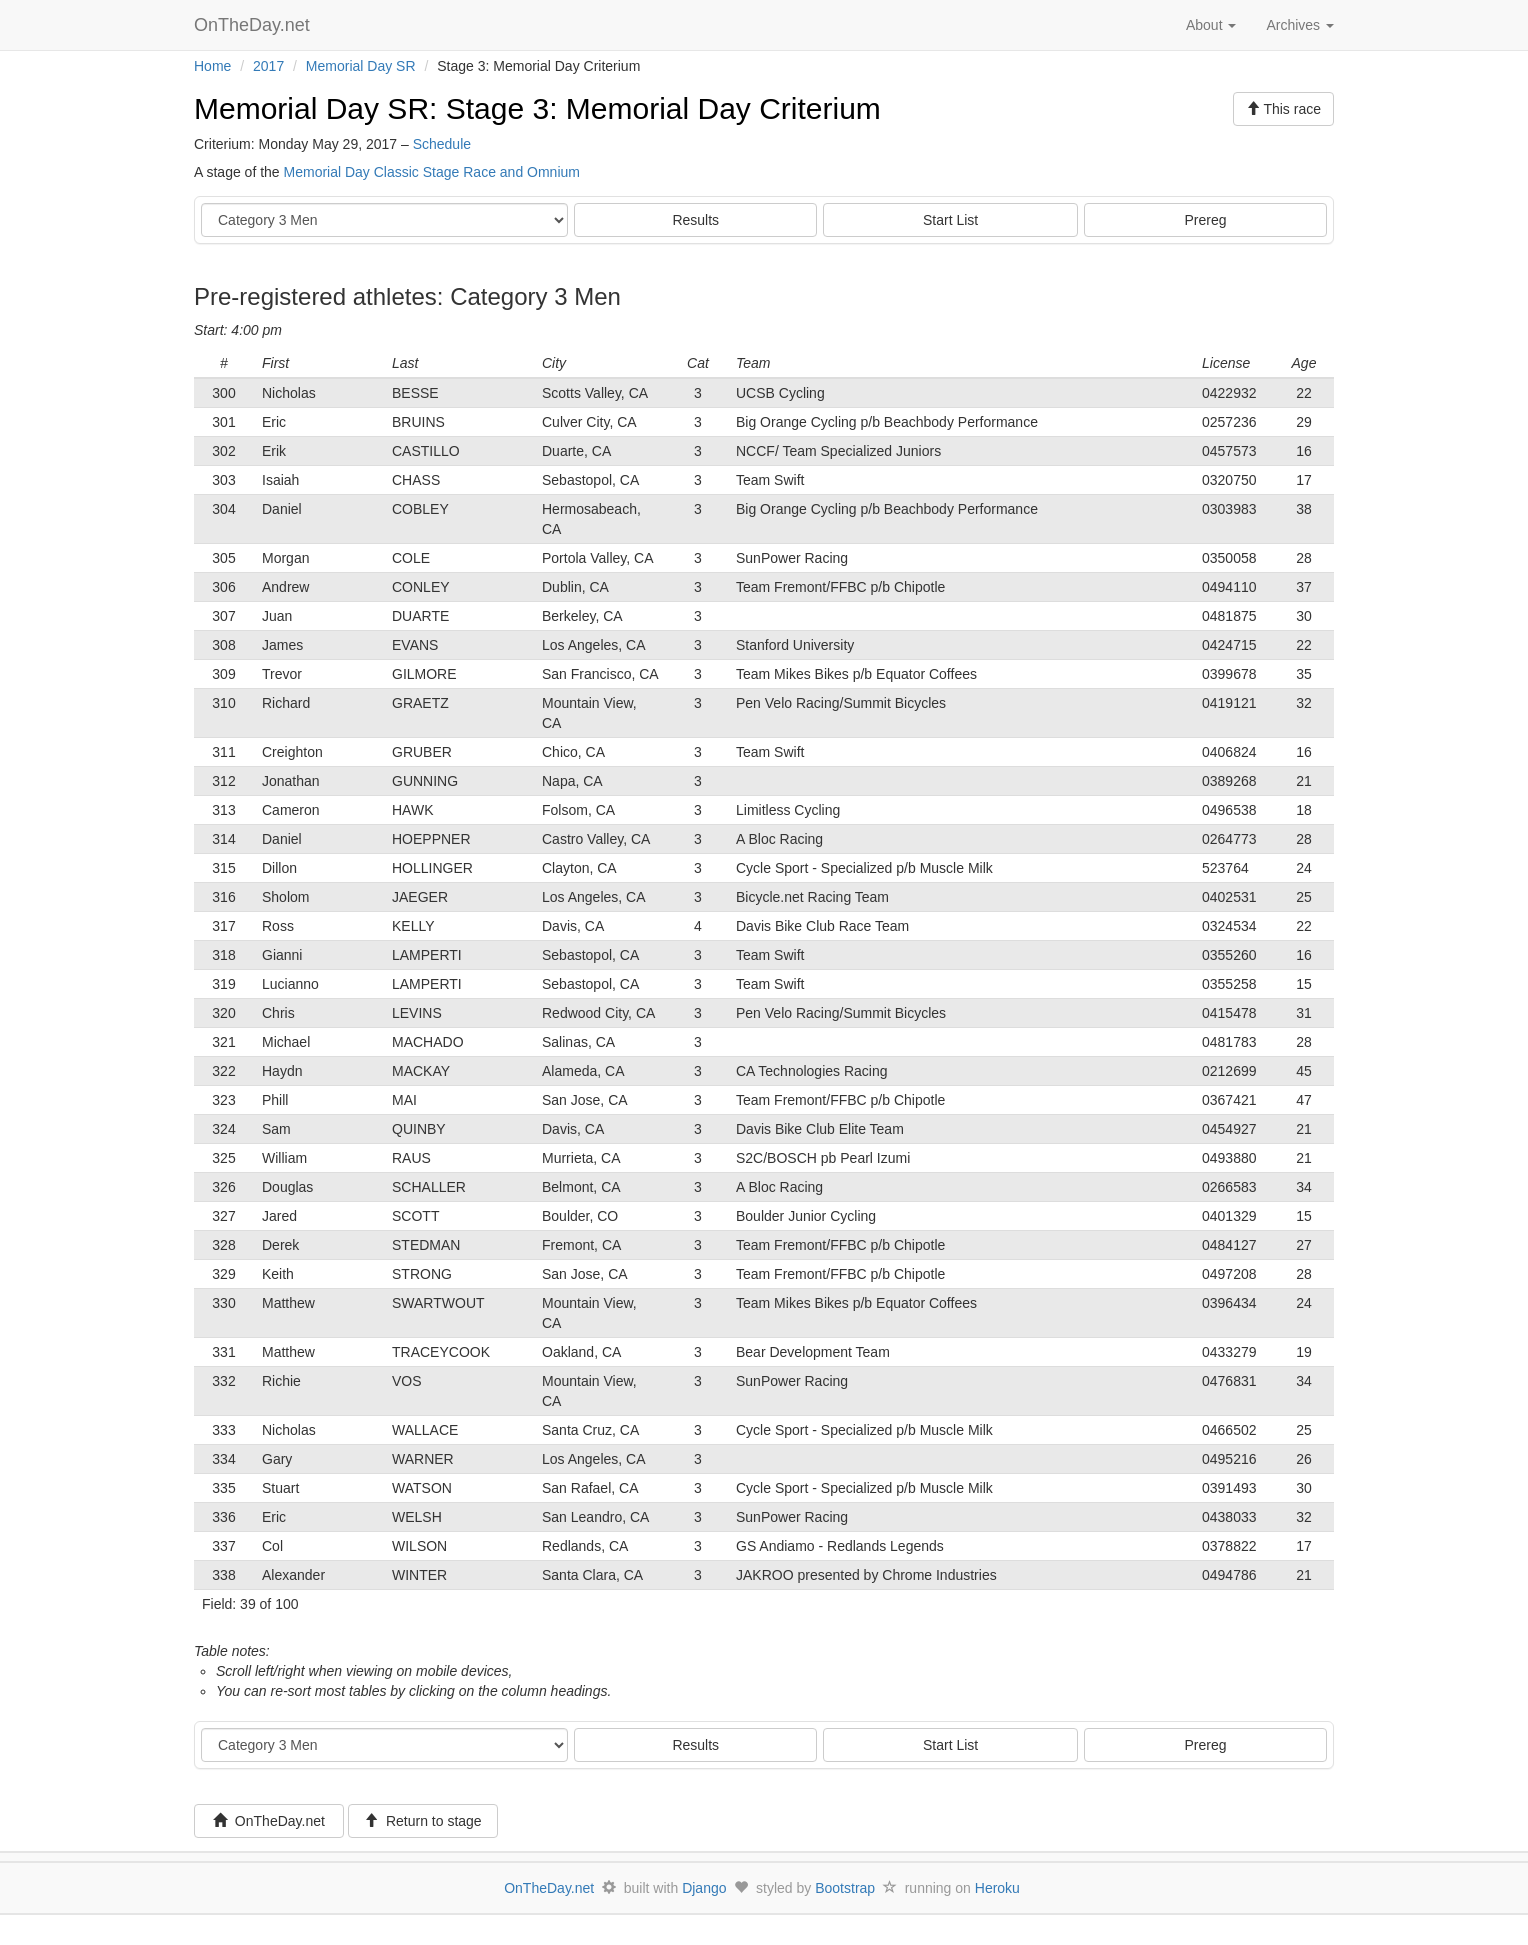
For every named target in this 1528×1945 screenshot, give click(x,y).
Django (704, 1888)
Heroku (997, 1888)
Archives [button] (1300, 25)
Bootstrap (845, 1888)
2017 (268, 66)
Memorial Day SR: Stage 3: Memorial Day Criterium (537, 108)
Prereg (1206, 220)
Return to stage (423, 1821)
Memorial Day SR (361, 66)
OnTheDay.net (254, 25)
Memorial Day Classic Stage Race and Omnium (432, 172)
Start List (950, 220)
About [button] (1211, 25)
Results (695, 220)
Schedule (442, 144)
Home (212, 66)
